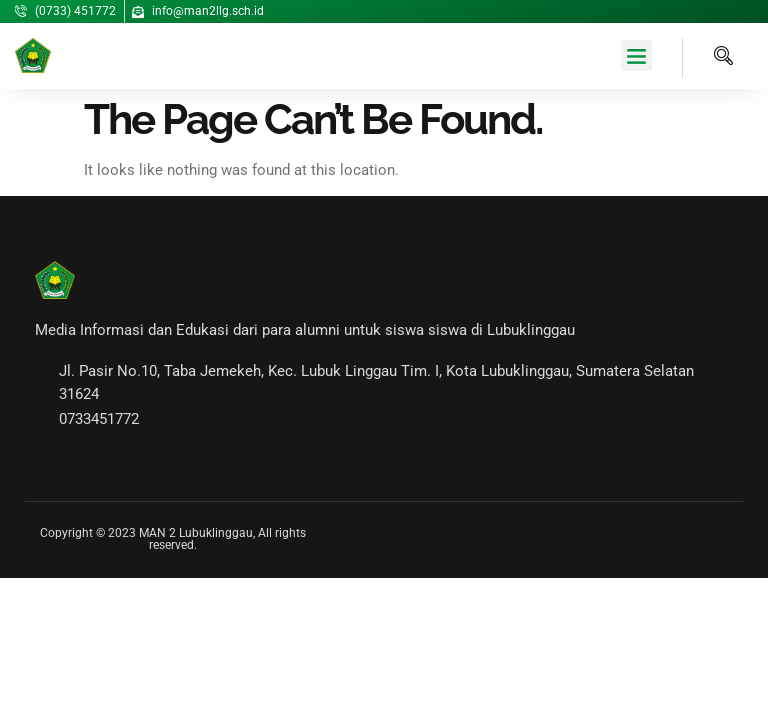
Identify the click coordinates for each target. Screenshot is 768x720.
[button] (637, 56)
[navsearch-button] (708, 58)
